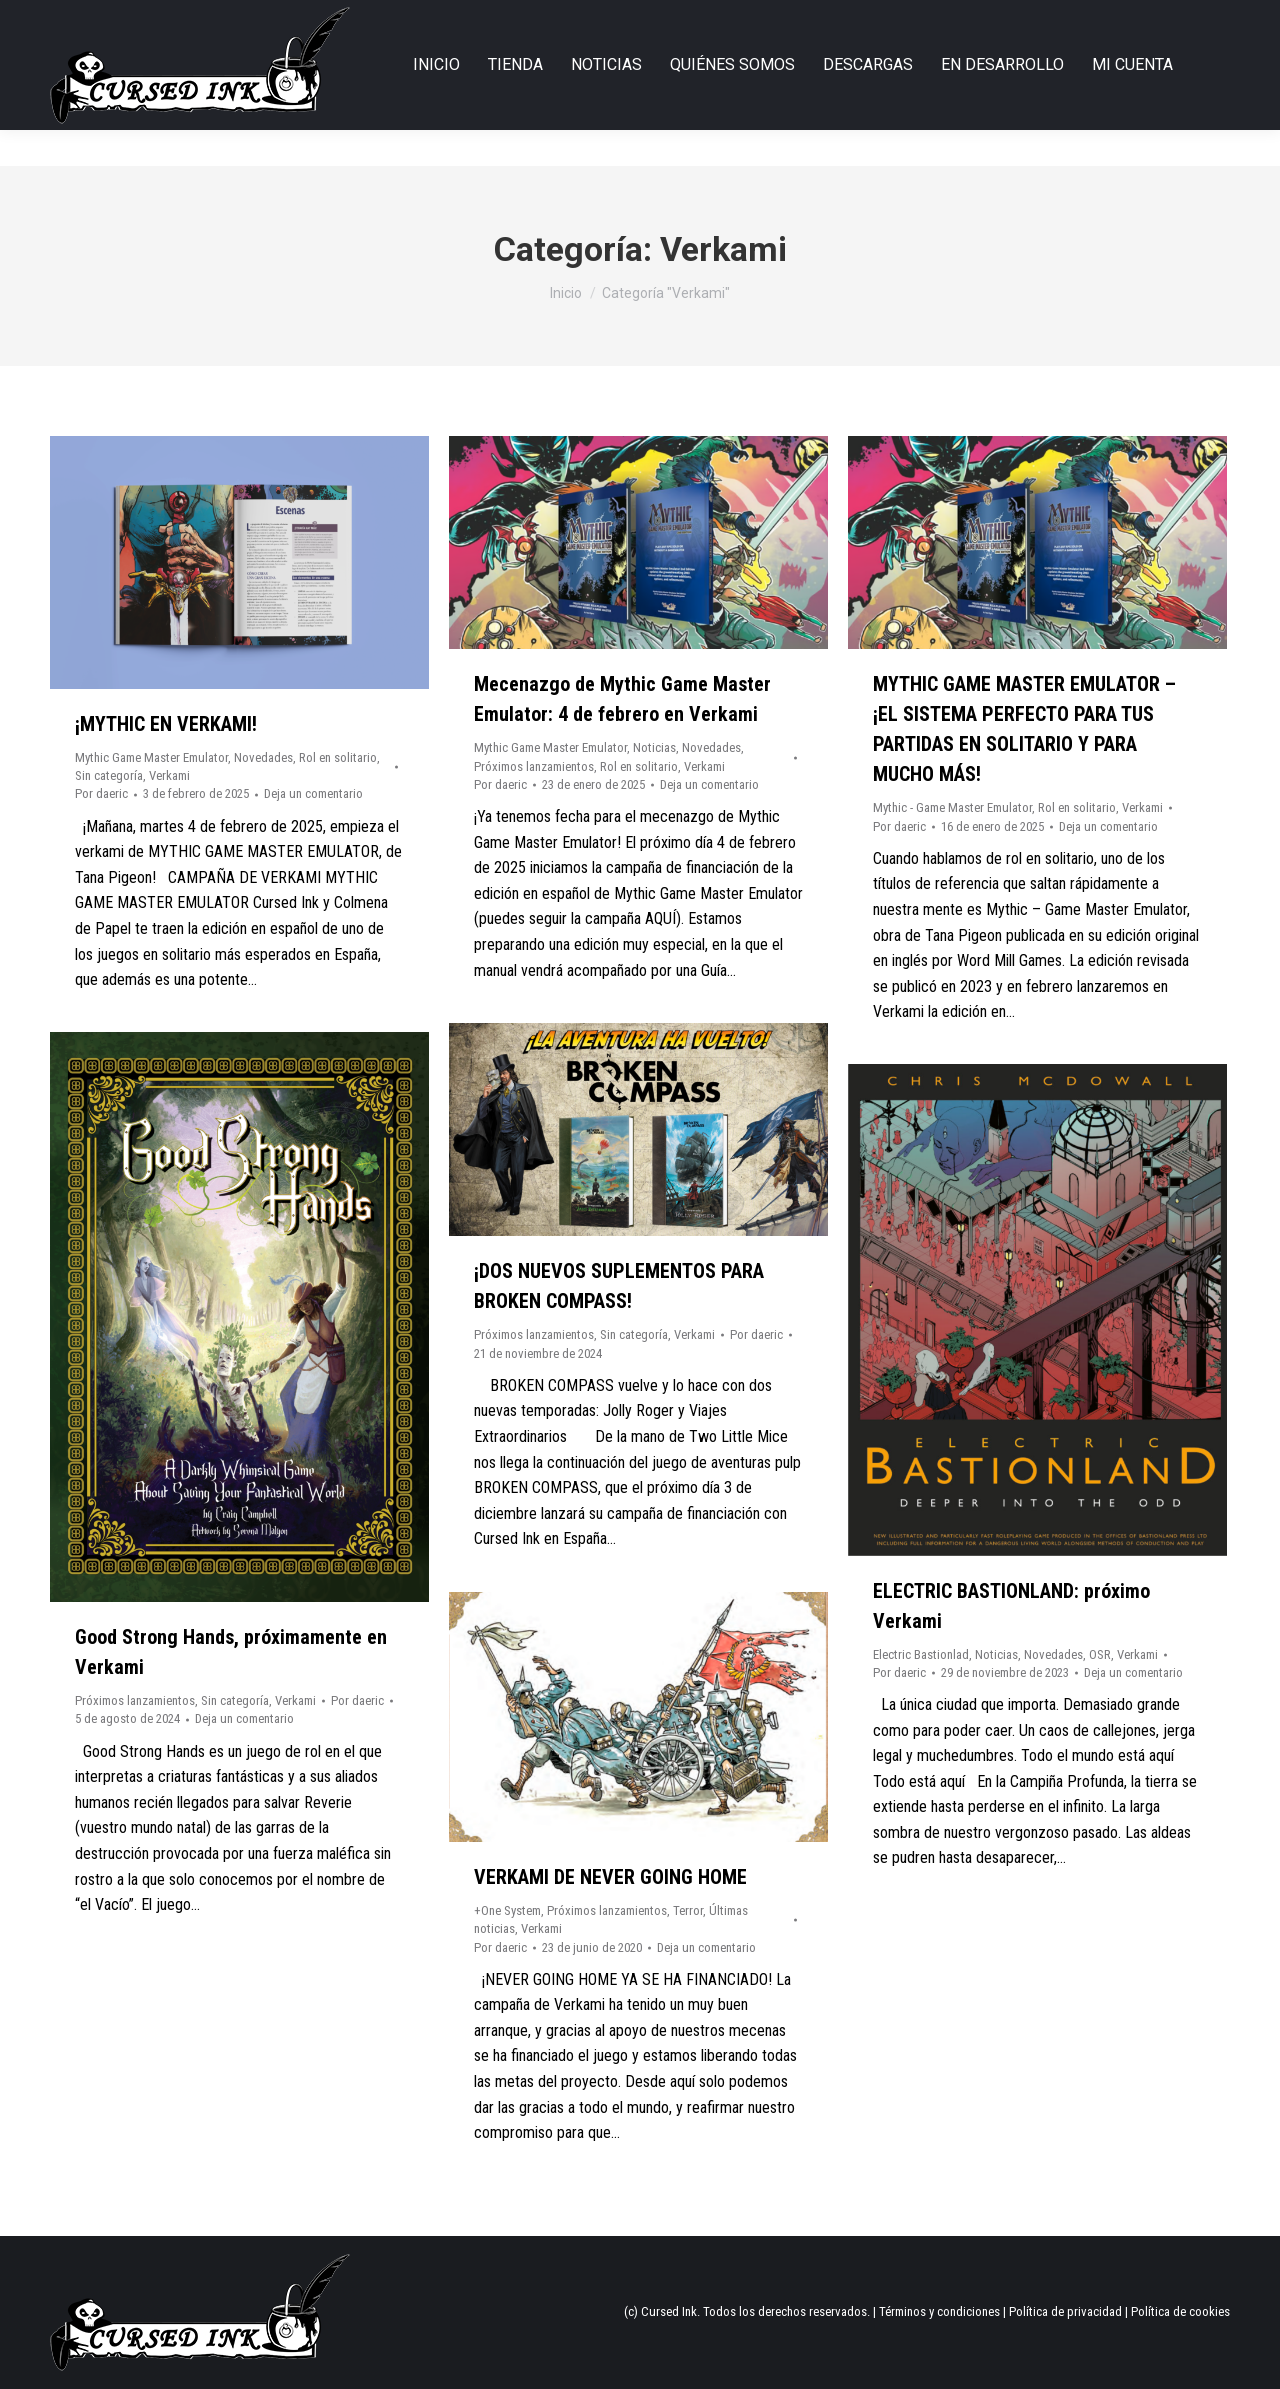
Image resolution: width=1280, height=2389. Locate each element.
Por (101, 793)
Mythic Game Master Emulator (151, 757)
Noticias (654, 747)
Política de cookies (1180, 2311)
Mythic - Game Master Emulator (952, 807)
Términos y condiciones (939, 2311)
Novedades (263, 757)
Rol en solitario (338, 757)
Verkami (169, 775)
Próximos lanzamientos (534, 766)
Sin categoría (109, 775)
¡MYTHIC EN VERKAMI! (166, 724)
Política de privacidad (1065, 2311)
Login (1163, 18)
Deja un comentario (313, 793)
